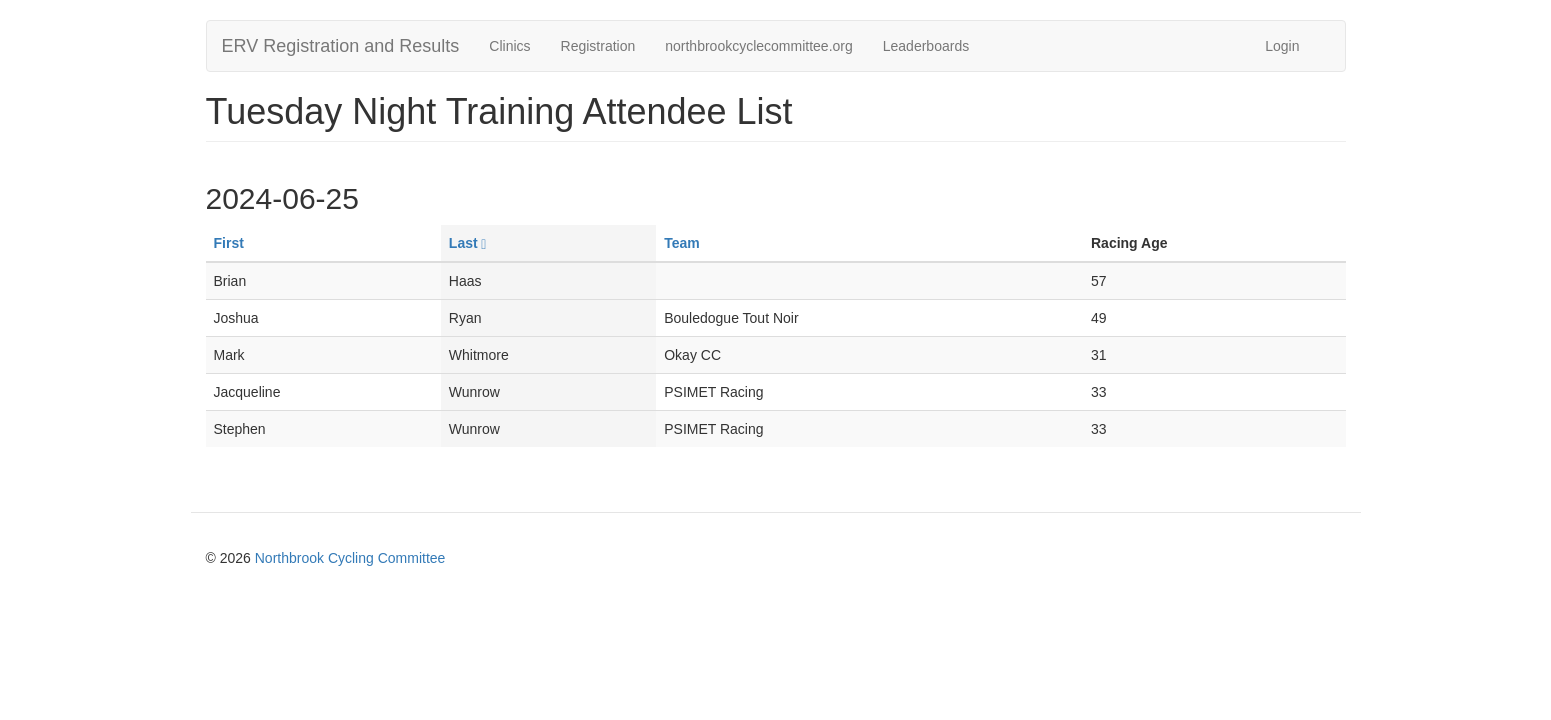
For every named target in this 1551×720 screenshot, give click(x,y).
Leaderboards (926, 46)
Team (682, 243)
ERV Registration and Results (341, 46)
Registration (598, 46)
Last (467, 243)
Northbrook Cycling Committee (350, 558)
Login (1282, 46)
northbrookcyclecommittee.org (759, 46)
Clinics (509, 46)
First (229, 243)
